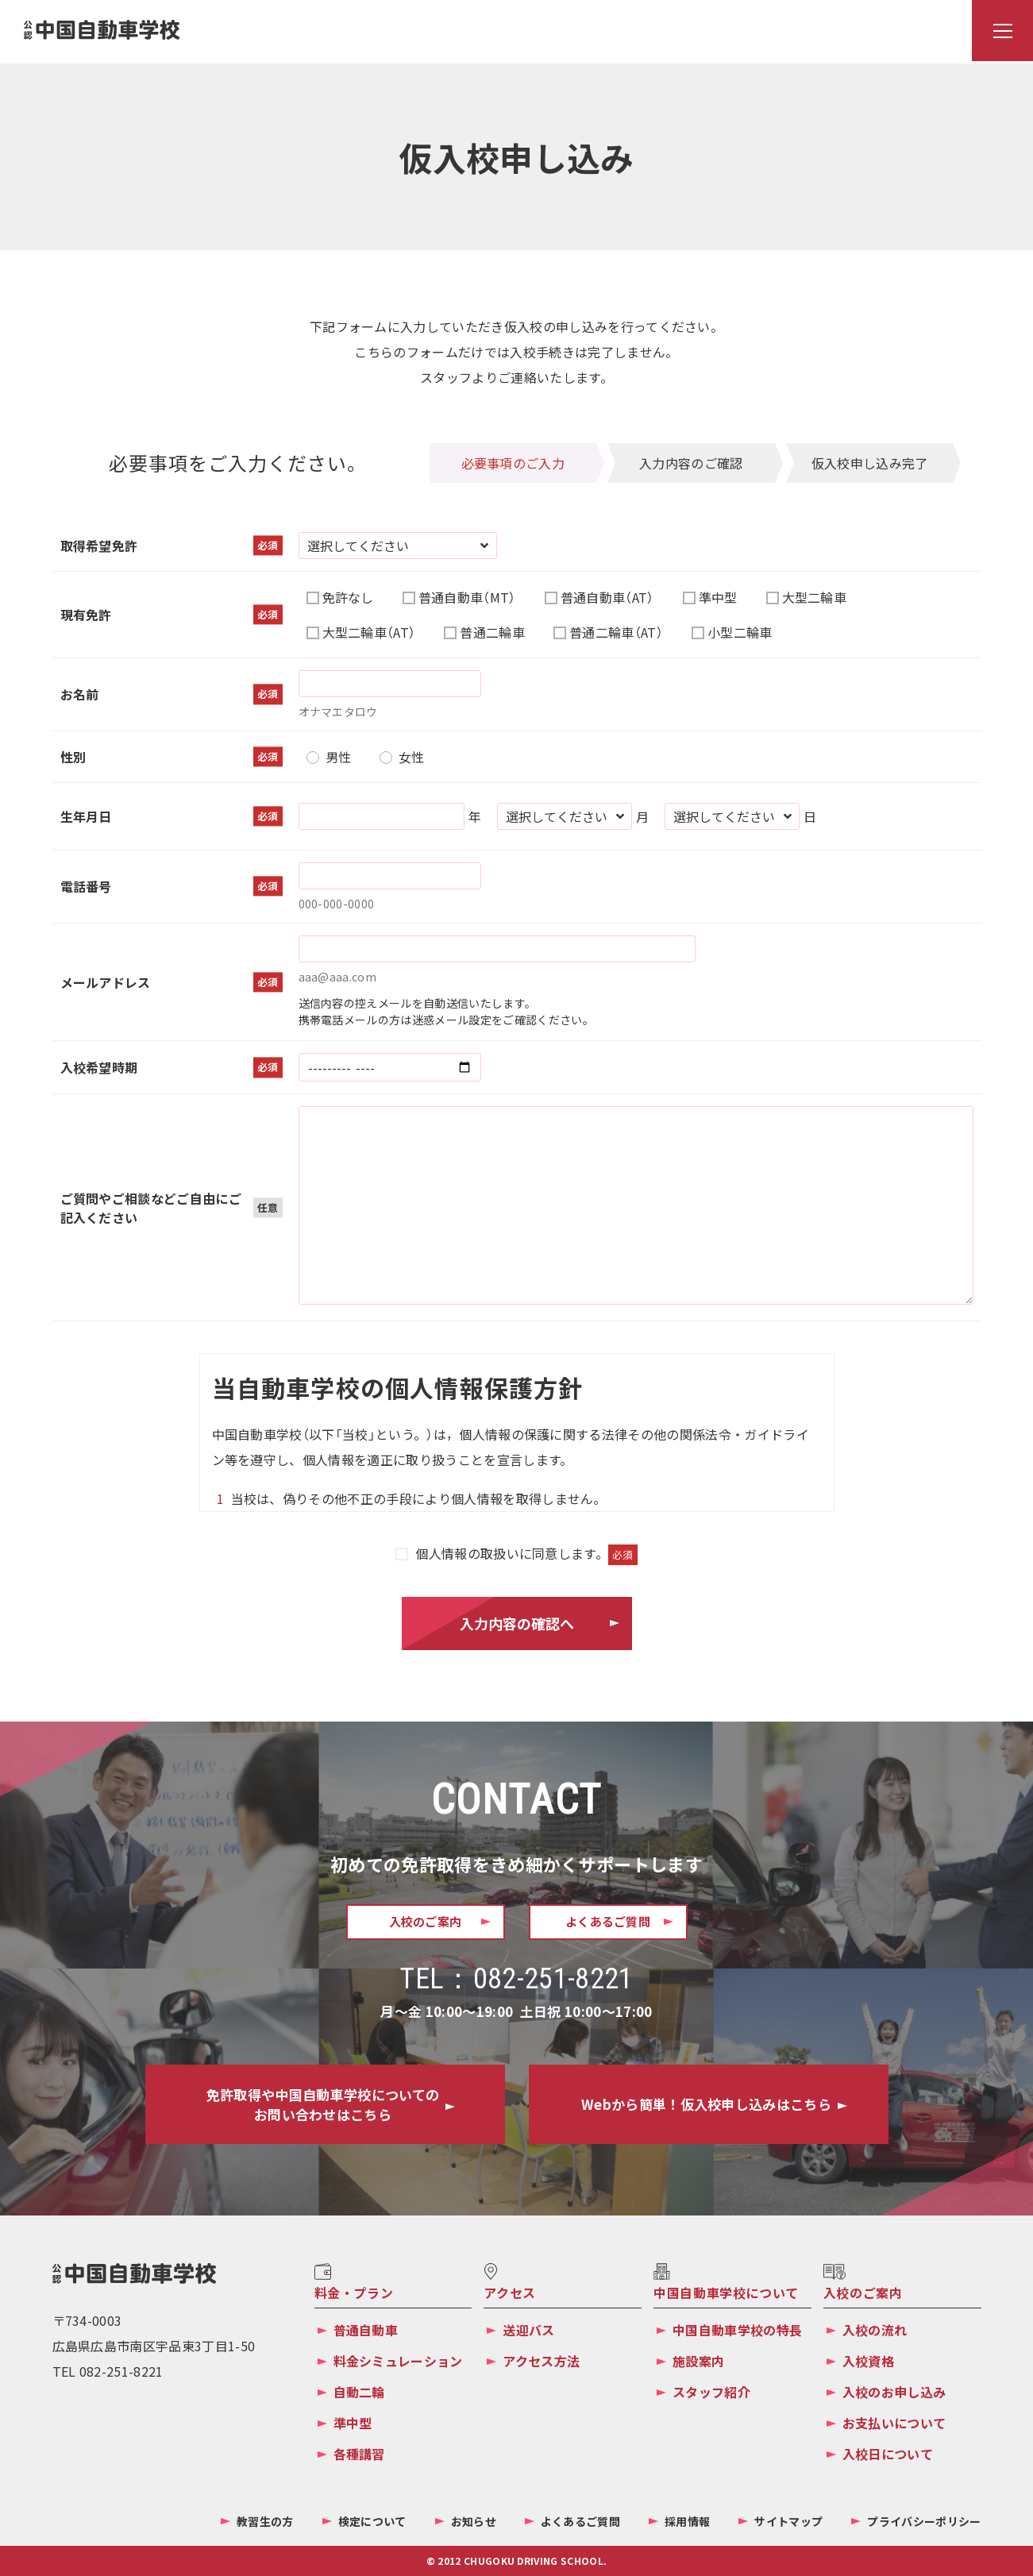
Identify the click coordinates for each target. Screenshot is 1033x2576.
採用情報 (687, 2521)
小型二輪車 (740, 632)
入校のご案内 (863, 2292)
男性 (339, 756)
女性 (412, 756)
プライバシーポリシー (924, 2521)
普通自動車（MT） (467, 597)
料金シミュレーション (398, 2360)
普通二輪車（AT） (616, 632)
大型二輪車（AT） (369, 632)
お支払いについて (894, 2422)
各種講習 (359, 2453)
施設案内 (698, 2360)
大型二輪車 (814, 597)
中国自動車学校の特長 (737, 2329)
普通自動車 (366, 2329)
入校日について (887, 2453)
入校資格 (868, 2360)
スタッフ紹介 (711, 2391)
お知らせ (473, 2521)
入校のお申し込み (894, 2391)
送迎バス (528, 2329)
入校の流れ (875, 2329)
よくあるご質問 (580, 2521)
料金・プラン (354, 2292)
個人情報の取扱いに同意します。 (526, 1553)
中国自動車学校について (726, 2292)
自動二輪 (359, 2391)
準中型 (718, 597)
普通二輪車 (492, 632)
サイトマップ (788, 2521)
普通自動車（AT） (607, 597)
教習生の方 (265, 2521)
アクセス (510, 2292)
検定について (372, 2521)
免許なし (348, 597)
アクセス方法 (541, 2360)
